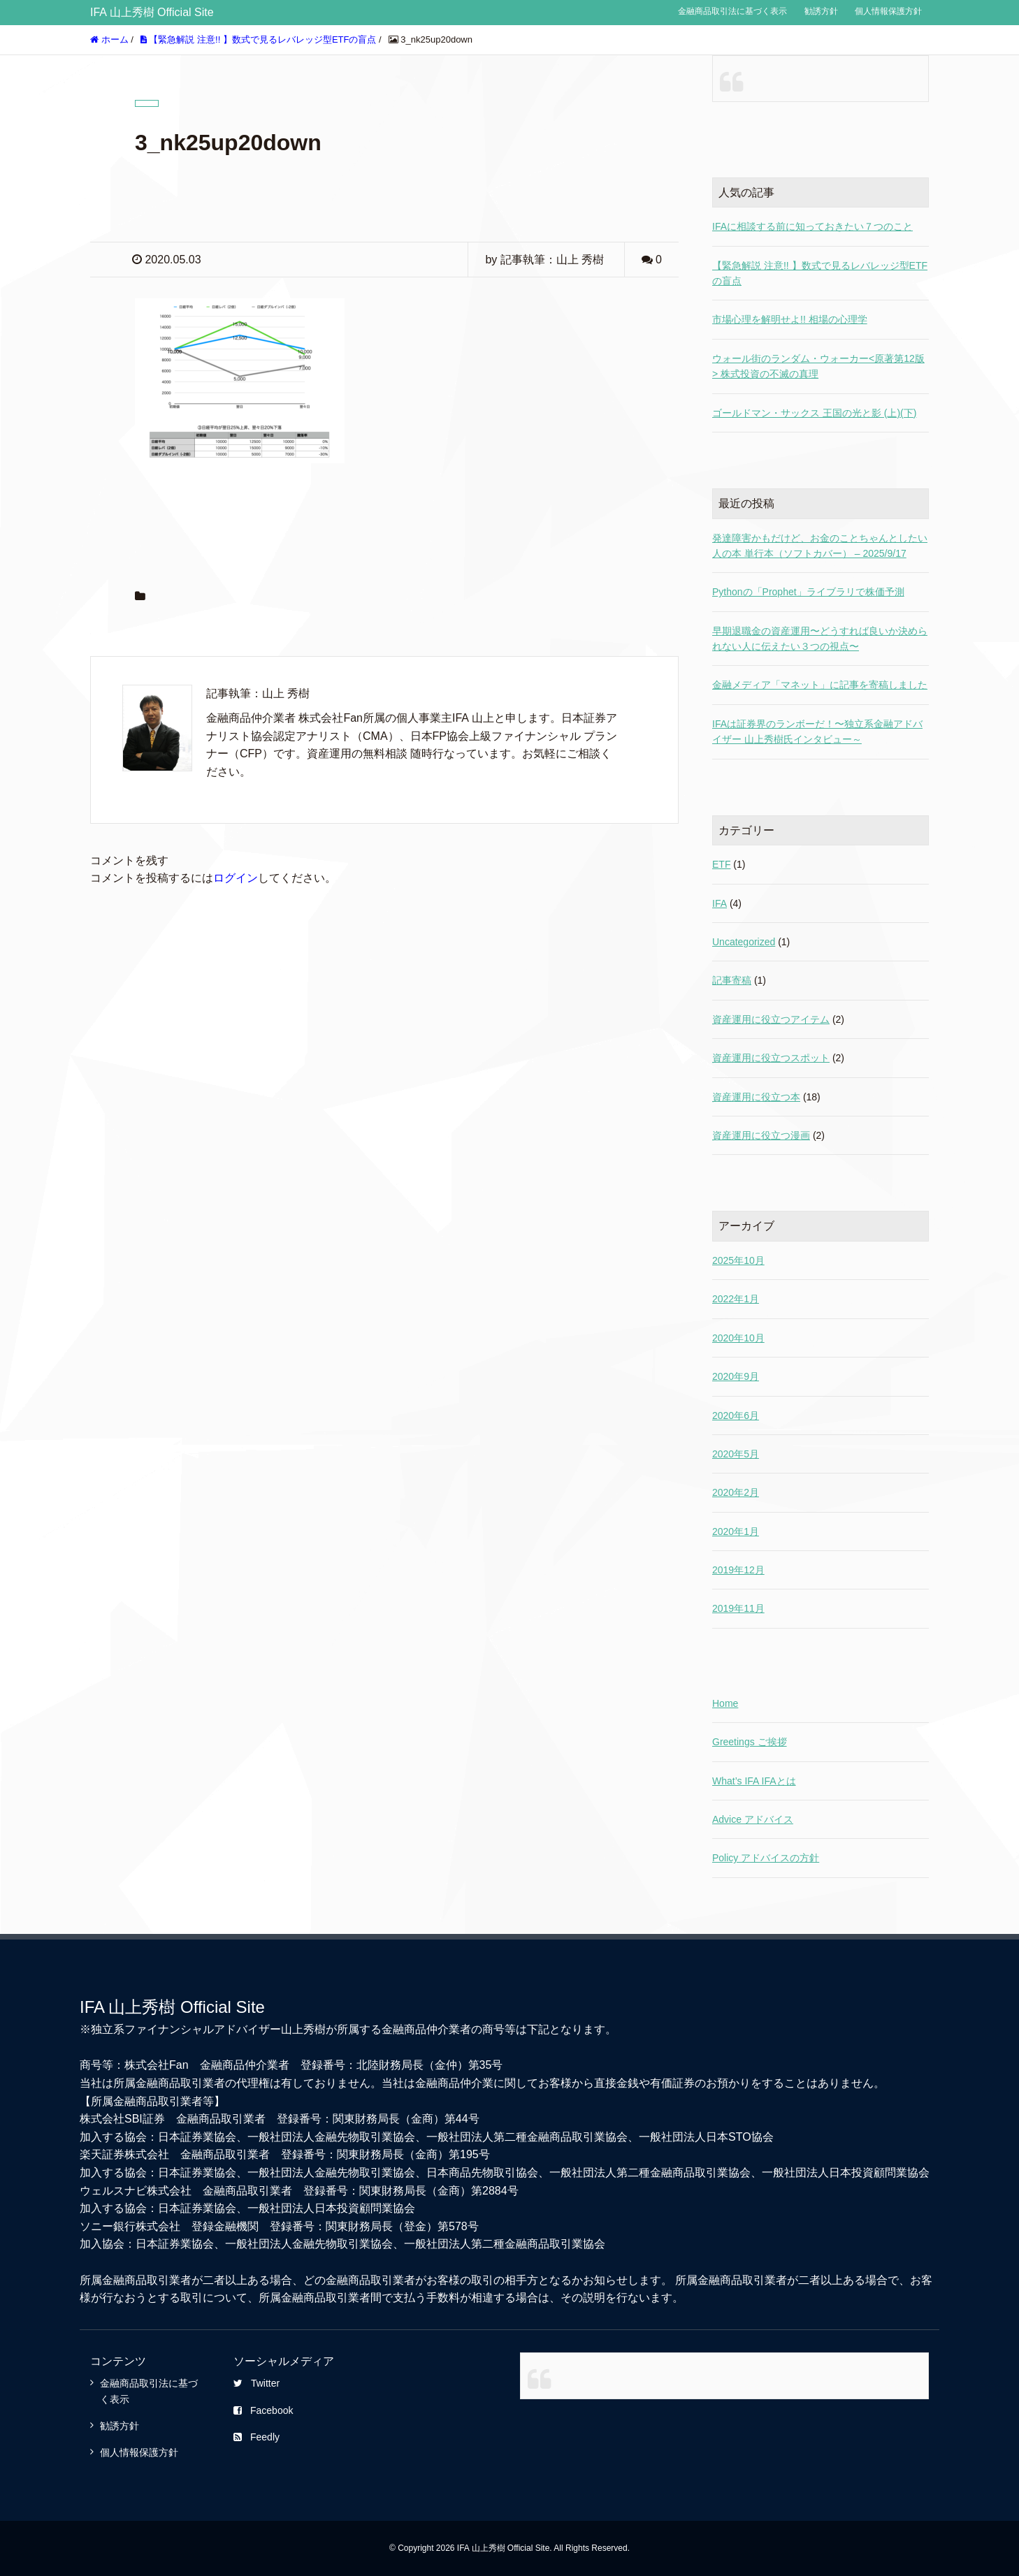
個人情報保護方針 (888, 11)
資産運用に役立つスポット (771, 1057)
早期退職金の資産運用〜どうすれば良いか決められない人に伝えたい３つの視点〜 (819, 638)
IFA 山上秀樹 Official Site (152, 12)
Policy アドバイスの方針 (765, 1857)
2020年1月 (735, 1531)
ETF (721, 864)
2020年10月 (738, 1338)
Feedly (256, 2437)
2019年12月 (738, 1570)
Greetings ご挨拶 (749, 1741)
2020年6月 (735, 1415)
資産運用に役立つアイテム (771, 1019)
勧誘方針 (821, 11)
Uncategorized (743, 941)
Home (725, 1703)
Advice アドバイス (752, 1819)
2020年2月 (735, 1492)
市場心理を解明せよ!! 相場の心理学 (789, 319)
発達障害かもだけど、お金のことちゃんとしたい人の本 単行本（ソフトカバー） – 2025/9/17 (819, 545)
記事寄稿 (731, 980)
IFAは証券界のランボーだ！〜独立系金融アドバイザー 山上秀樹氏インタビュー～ (817, 731)
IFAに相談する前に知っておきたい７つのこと (812, 226)
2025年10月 (738, 1260)
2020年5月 (735, 1454)
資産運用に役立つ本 (756, 1097)
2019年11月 (738, 1608)
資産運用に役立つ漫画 (761, 1135)
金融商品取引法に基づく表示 (732, 11)
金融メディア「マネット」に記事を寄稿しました (819, 684)
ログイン (235, 878)
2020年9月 (735, 1376)
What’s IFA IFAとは (754, 1781)
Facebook (263, 2410)
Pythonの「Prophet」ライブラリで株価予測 (808, 591)
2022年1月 (735, 1298)
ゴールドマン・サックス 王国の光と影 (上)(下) (814, 413)
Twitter (256, 2383)
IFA (719, 903)
